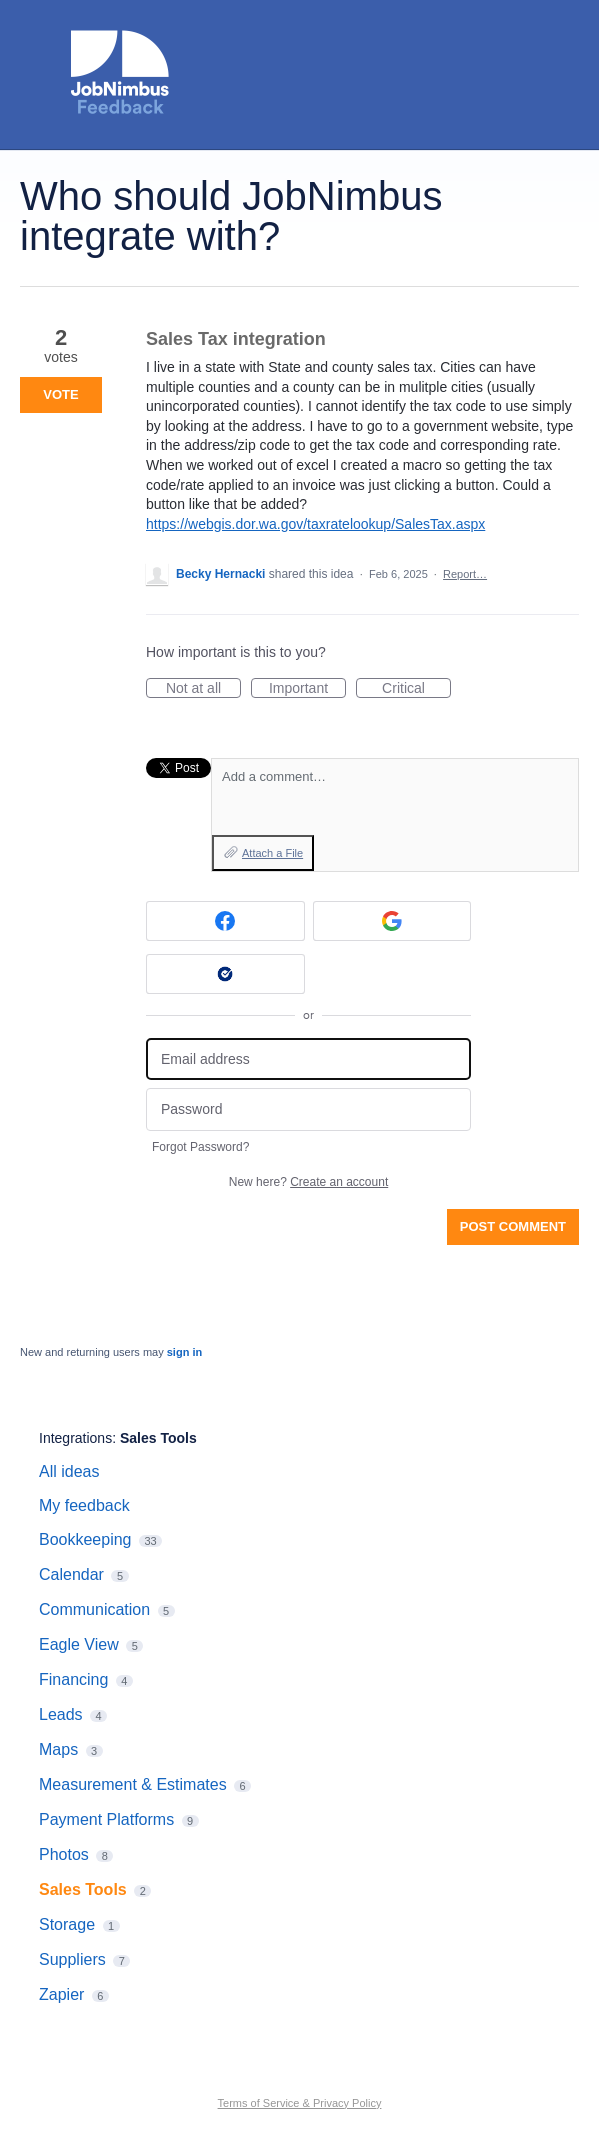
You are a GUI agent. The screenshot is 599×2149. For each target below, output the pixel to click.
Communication (94, 1609)
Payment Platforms (106, 1819)
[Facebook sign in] (225, 921)
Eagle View (79, 1644)
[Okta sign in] (225, 974)
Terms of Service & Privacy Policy (300, 2103)
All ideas (69, 1471)
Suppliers (72, 1959)
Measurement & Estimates (133, 1784)
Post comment (513, 1226)
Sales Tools (158, 1438)
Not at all (203, 689)
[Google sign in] (392, 921)
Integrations (75, 1438)
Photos (64, 1854)
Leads (61, 1714)
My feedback (84, 1505)
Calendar (71, 1574)
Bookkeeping (85, 1539)
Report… (465, 574)
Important (307, 689)
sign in (184, 1352)
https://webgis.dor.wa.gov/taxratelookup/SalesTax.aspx (315, 524)
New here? (308, 1182)
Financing (73, 1679)
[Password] (308, 1109)
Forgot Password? (200, 1147)
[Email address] (308, 1059)
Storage (67, 1924)
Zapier (61, 1994)
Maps (58, 1749)
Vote (60, 394)
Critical (416, 689)
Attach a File (272, 853)
